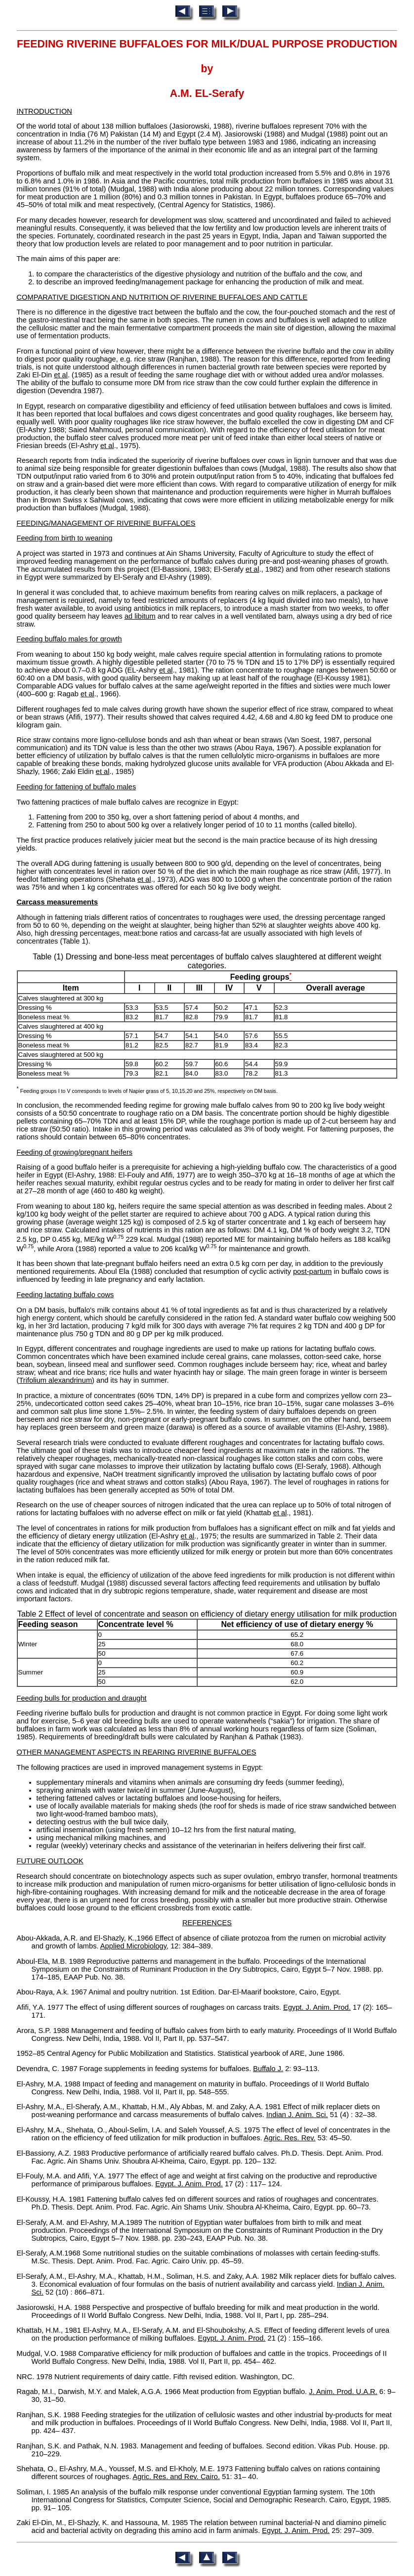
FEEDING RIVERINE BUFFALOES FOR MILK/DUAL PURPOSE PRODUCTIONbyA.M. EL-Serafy (207, 68)
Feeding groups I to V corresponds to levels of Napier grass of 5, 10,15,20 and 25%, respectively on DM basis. (147, 1091)
